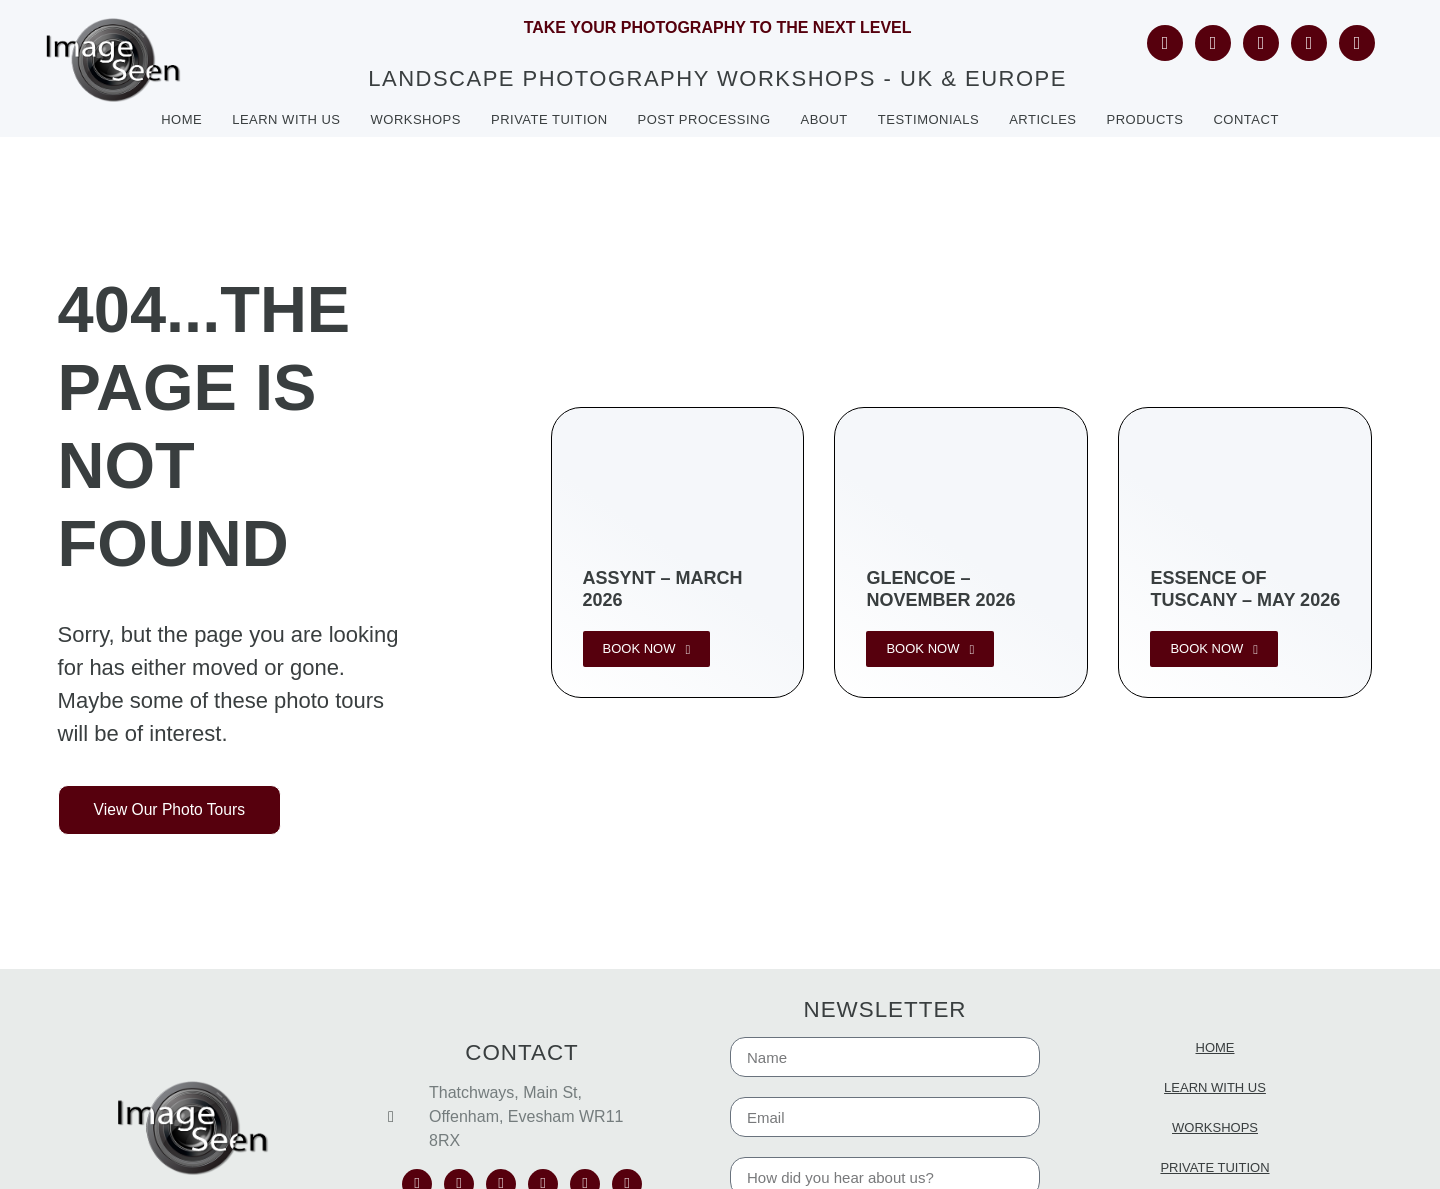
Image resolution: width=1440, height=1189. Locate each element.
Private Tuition (1214, 1167)
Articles (1042, 119)
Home (181, 119)
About (824, 119)
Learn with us (286, 119)
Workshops (416, 119)
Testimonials (928, 119)
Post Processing (704, 119)
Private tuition (549, 119)
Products (1145, 119)
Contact (1245, 119)
